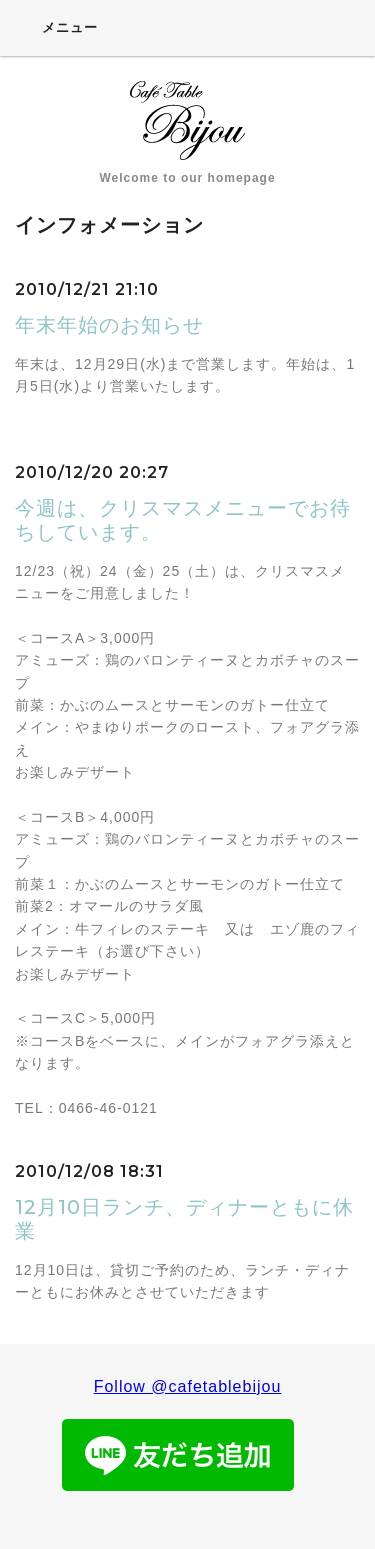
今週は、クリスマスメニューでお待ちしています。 (183, 520)
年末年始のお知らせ (109, 325)
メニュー (56, 27)
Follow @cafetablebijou (188, 1386)
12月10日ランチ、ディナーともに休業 (184, 1219)
